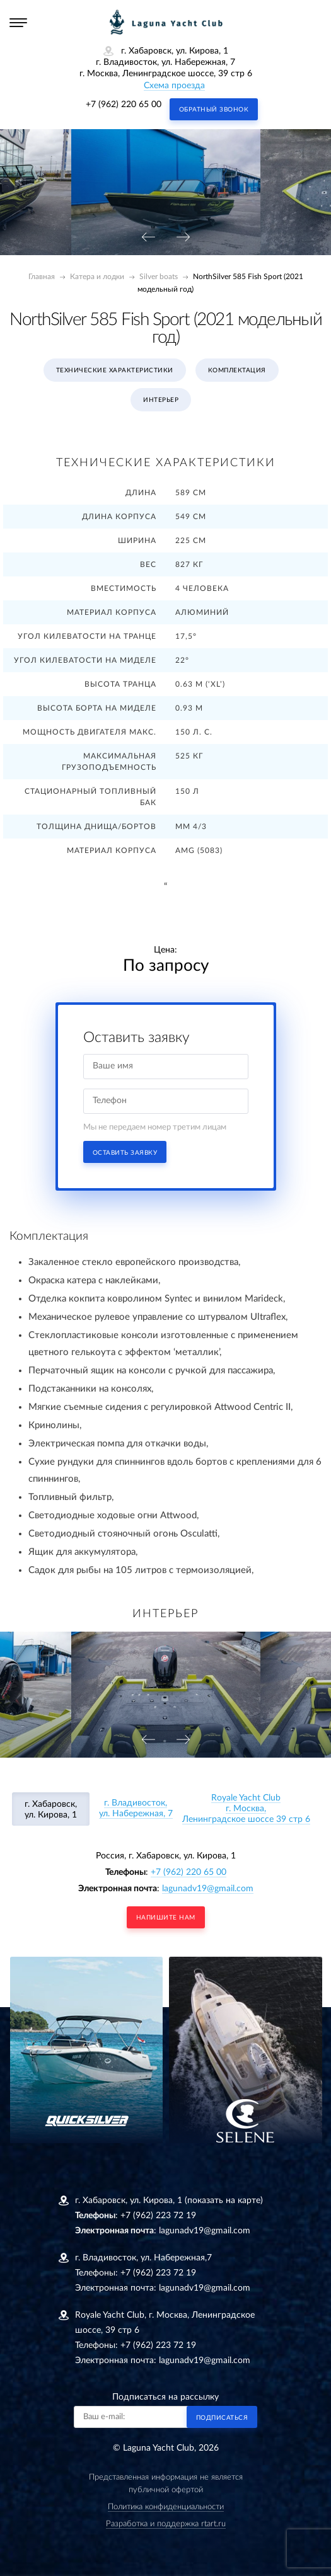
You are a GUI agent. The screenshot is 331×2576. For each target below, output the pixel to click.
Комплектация (237, 370)
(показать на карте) (224, 2200)
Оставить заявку (125, 1153)
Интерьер (160, 400)
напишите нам (165, 1918)
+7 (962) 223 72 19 (158, 2215)
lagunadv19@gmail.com (207, 1888)
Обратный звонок (214, 109)
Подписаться (222, 2418)
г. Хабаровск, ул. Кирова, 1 (51, 1809)
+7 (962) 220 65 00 (123, 104)
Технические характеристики (114, 370)
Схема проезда (174, 85)
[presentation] (148, 238)
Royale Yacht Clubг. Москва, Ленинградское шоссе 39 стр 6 (246, 1809)
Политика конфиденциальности (166, 2507)
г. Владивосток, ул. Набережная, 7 (136, 1808)
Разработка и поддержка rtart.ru (166, 2524)
